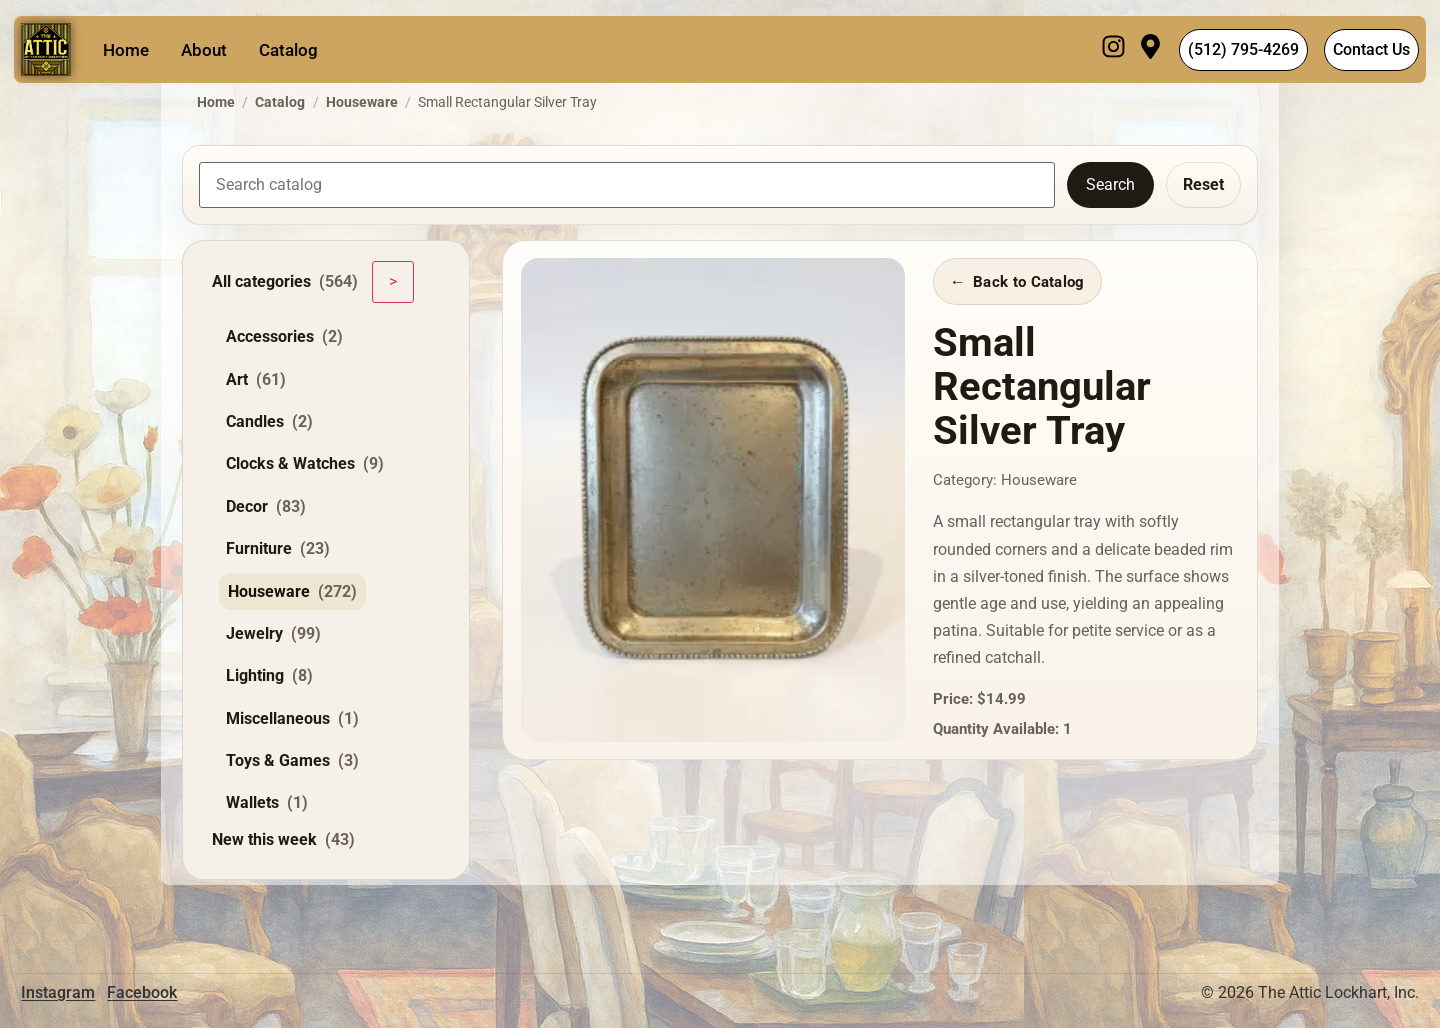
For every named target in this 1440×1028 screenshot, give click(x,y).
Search (1110, 184)
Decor (266, 507)
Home (126, 50)
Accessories (284, 337)
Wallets (267, 803)
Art (256, 380)
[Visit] (1150, 50)
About (204, 50)
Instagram (58, 992)
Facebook (142, 992)
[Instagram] (1113, 50)
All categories (285, 282)
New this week (283, 840)
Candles (269, 422)
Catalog (288, 50)
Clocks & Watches (305, 464)
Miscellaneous (292, 719)
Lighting (269, 676)
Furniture (278, 549)
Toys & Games (292, 761)
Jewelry (273, 634)
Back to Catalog (1028, 282)
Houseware (362, 102)
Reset (1203, 184)
